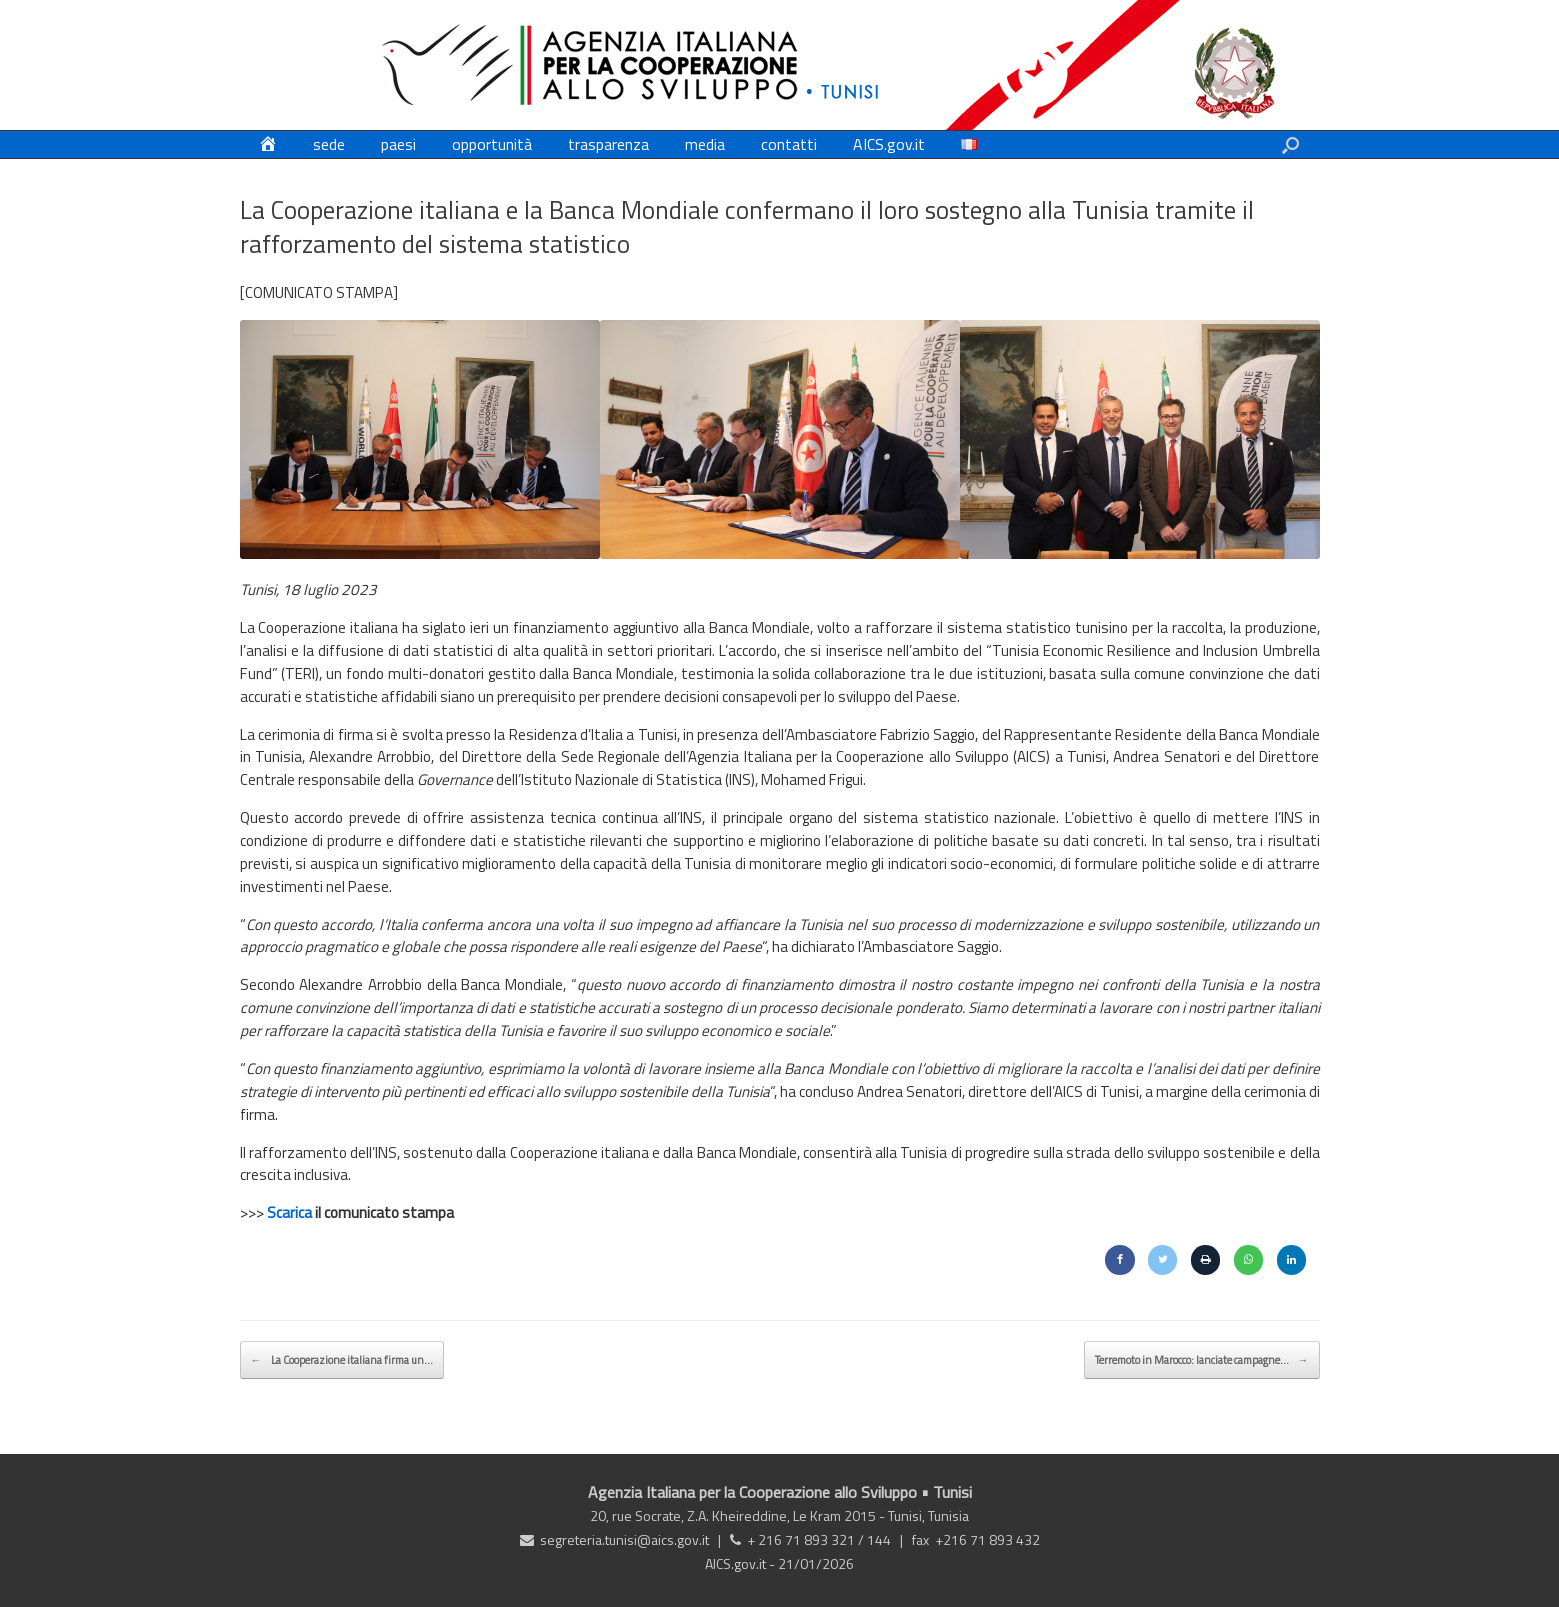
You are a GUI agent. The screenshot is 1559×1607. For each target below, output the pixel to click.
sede (329, 144)
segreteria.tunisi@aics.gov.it (624, 1539)
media (705, 144)
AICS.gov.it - (741, 1563)
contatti (789, 144)
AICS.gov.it (889, 144)
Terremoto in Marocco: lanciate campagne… (1202, 1360)
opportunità (492, 144)
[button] (1290, 144)
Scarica (289, 1212)
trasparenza (608, 144)
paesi (398, 144)
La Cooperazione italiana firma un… (342, 1360)
